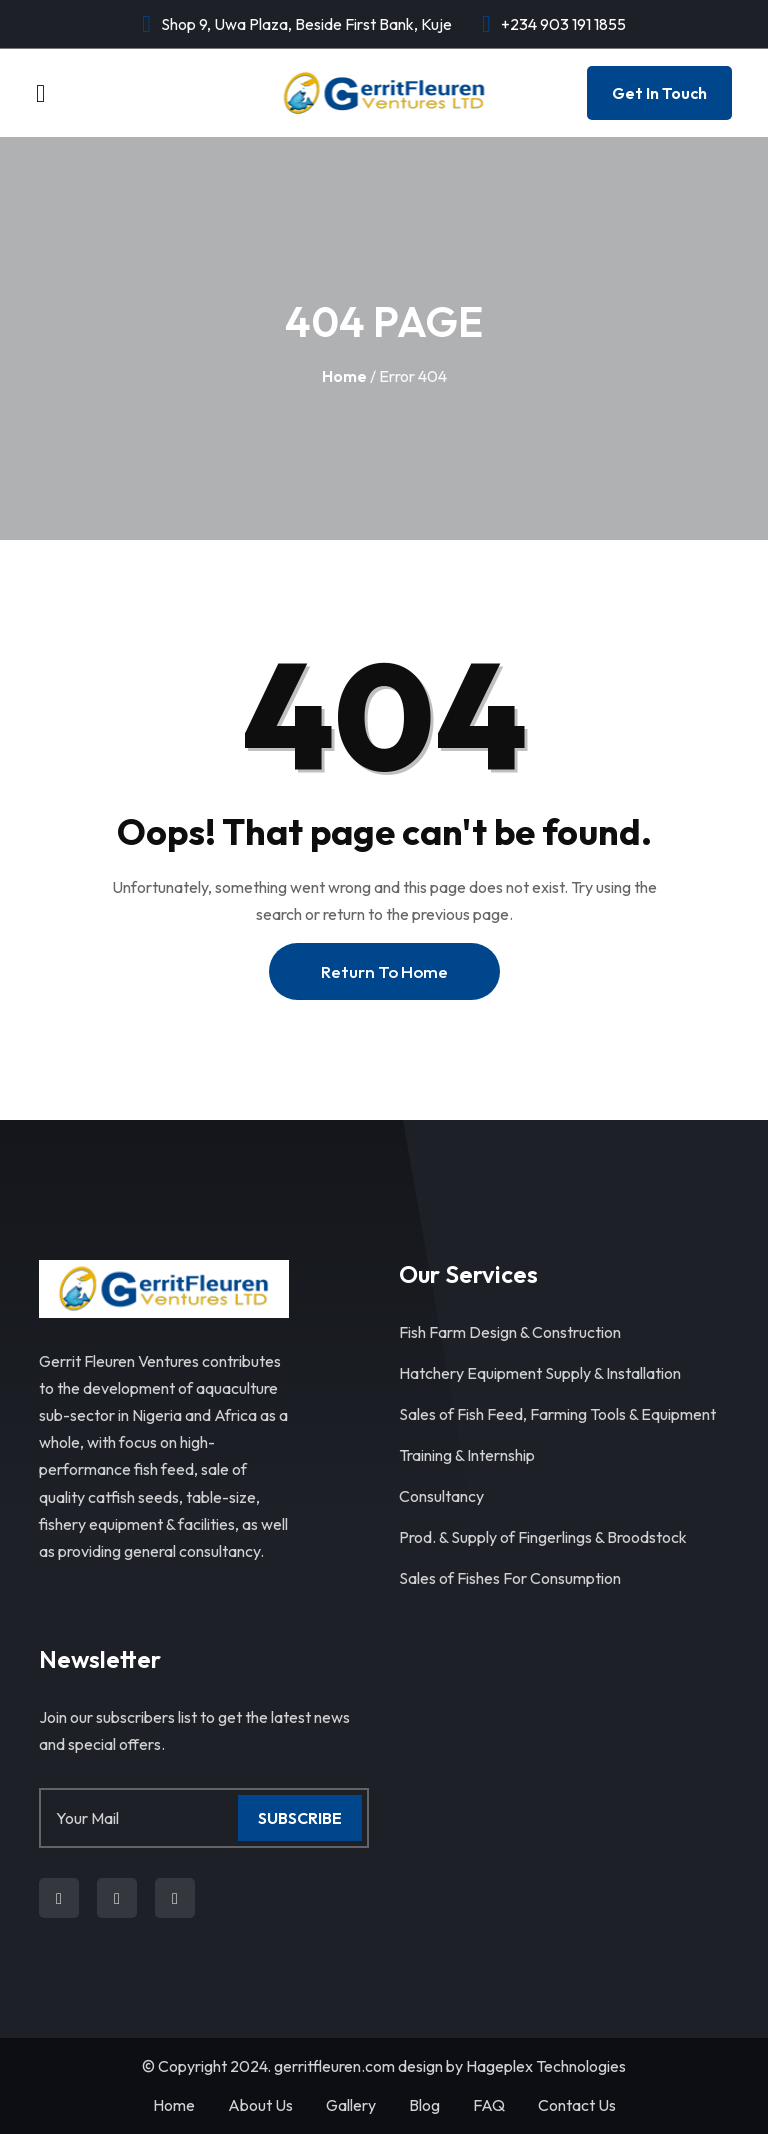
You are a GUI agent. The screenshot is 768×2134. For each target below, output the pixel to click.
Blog (424, 2105)
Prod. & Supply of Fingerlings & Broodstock (543, 1537)
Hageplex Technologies (546, 2066)
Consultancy (441, 1496)
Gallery (351, 2105)
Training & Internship (467, 1455)
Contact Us (577, 2105)
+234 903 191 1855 (563, 24)
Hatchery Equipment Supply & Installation (540, 1373)
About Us (260, 2105)
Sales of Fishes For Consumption (510, 1578)
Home (344, 376)
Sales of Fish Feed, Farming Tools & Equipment (557, 1414)
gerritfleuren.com (334, 2066)
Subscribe (300, 1818)
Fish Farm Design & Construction (510, 1332)
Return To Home (384, 971)
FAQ (489, 2105)
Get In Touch (659, 93)
